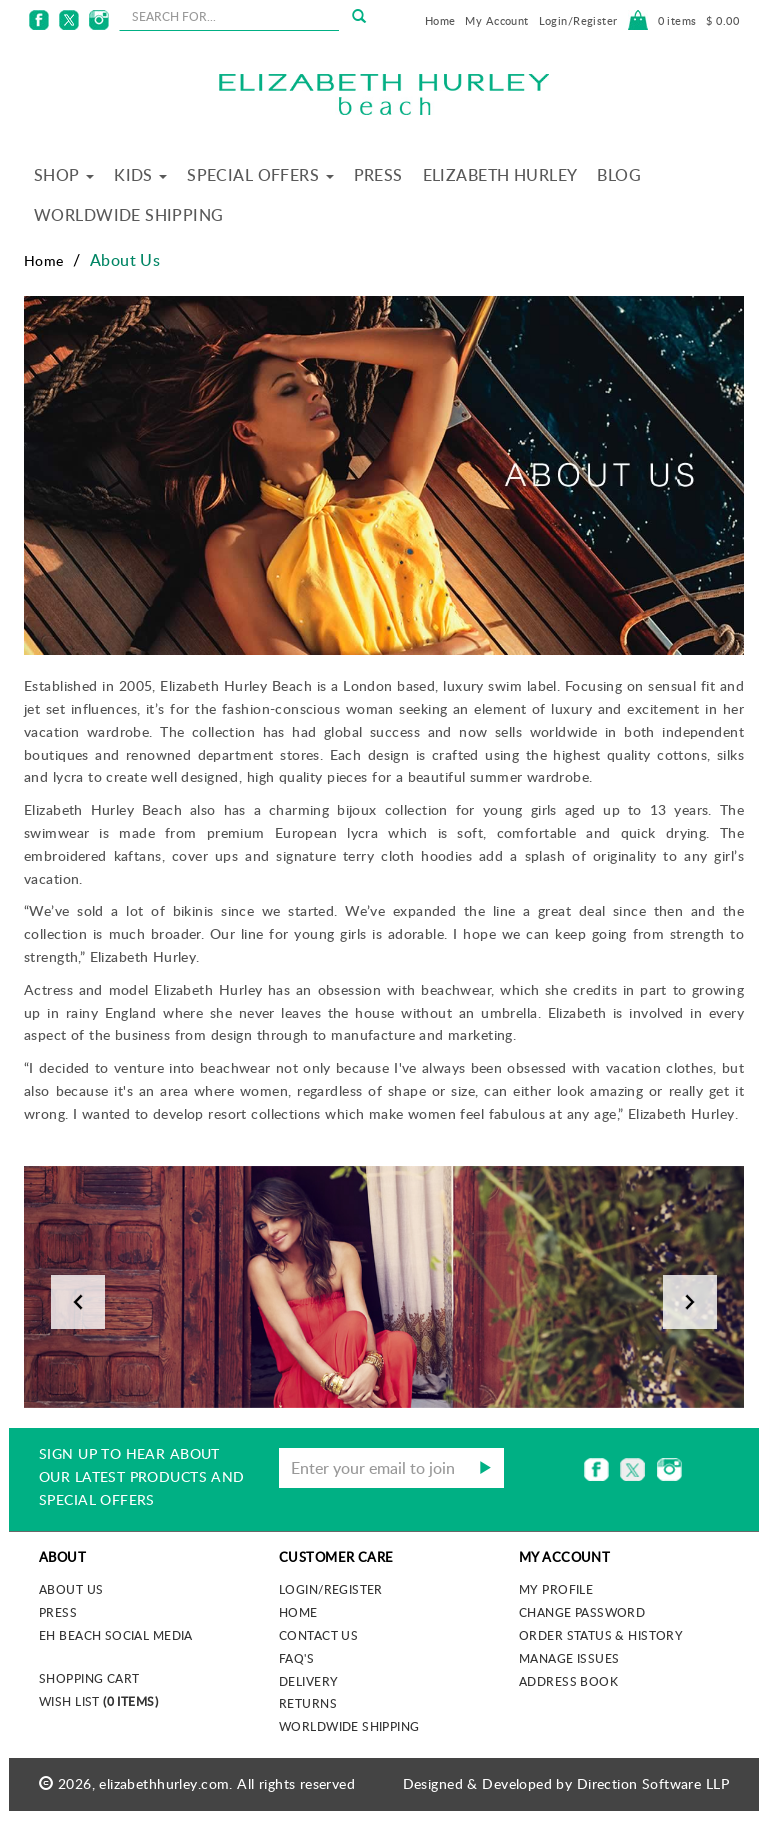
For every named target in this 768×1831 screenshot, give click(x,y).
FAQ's (296, 1658)
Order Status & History (601, 1635)
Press (378, 175)
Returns (308, 1703)
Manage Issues (569, 1658)
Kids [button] (140, 175)
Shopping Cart (89, 1678)
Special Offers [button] (260, 175)
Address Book (568, 1681)
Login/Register (578, 20)
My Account (496, 20)
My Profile (556, 1589)
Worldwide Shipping (129, 215)
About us (71, 1589)
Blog (619, 175)
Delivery (308, 1681)
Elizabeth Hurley (500, 175)
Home (440, 20)
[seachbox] (229, 16)
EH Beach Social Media (116, 1635)
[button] (78, 1287)
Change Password (582, 1612)
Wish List (98, 1701)
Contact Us (318, 1635)
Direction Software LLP (653, 1783)
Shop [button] (64, 175)
